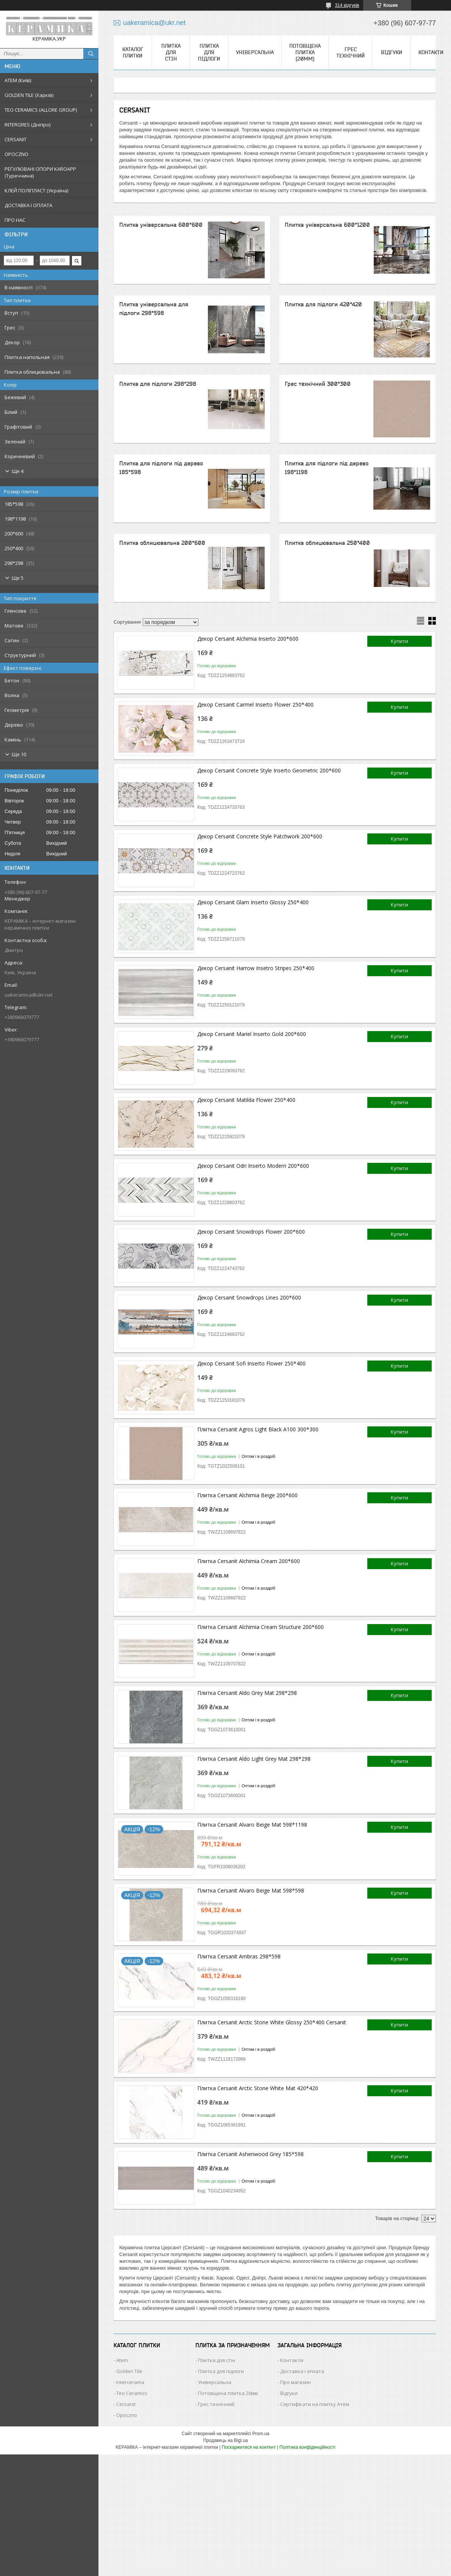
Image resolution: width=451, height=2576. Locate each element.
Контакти (430, 52)
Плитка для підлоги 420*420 (323, 304)
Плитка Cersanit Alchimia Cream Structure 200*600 (260, 1626)
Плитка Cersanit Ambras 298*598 (239, 1956)
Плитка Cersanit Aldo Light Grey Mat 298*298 (254, 1758)
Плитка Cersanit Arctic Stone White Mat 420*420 (257, 2088)
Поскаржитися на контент (249, 2447)
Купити (399, 641)
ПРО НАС (15, 220)
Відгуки (391, 52)
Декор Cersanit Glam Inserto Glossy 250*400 (253, 902)
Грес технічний (350, 52)
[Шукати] (90, 53)
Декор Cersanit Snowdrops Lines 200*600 (249, 1297)
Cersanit (126, 2404)
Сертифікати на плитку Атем (314, 2404)
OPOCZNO (16, 154)
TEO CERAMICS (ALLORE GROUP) (41, 109)
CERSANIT (16, 139)
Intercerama (130, 2382)
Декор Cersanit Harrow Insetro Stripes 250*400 (255, 968)
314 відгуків (347, 5)
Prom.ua (260, 2433)
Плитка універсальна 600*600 (161, 225)
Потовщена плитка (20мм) (305, 52)
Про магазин (295, 2382)
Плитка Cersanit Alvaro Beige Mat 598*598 (250, 1890)
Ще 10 (19, 754)
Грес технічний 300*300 (318, 384)
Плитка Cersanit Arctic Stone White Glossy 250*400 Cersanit (271, 2022)
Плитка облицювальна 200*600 (162, 543)
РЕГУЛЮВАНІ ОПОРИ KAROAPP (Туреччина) (40, 172)
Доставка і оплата (302, 2371)
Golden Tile (129, 2371)
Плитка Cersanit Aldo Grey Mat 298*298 (247, 1692)
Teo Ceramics (131, 2393)
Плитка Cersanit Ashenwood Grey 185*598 (250, 2154)
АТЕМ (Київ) (18, 80)
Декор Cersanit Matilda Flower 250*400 (246, 1099)
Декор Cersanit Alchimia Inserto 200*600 (247, 638)
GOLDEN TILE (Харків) (29, 95)
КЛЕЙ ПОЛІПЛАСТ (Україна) (36, 190)
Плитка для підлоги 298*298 (157, 384)
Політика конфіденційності (307, 2447)
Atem (122, 2360)
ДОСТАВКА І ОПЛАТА (28, 205)
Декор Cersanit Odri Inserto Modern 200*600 (253, 1165)
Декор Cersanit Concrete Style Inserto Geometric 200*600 (269, 770)
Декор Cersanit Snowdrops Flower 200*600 (251, 1231)
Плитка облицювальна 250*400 (327, 543)
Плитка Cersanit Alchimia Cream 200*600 (248, 1561)
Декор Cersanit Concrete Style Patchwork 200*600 (259, 836)
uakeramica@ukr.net (29, 994)
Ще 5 (17, 577)
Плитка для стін (171, 52)
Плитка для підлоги (209, 52)
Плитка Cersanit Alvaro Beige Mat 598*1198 (252, 1824)
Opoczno (126, 2415)
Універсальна (255, 52)
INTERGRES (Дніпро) (27, 124)
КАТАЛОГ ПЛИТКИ (132, 52)
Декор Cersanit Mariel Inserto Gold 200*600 (251, 1034)
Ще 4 (17, 471)
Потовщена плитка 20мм (228, 2393)
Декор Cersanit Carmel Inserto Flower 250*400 (255, 704)
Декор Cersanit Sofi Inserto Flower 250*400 (251, 1363)
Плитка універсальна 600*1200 (327, 225)
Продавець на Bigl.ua (225, 2440)
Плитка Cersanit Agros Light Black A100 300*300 (257, 1429)
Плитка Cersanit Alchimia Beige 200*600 (247, 1495)
